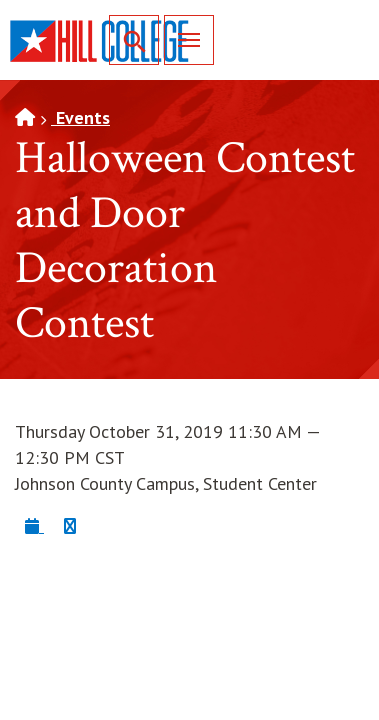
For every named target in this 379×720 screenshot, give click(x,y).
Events (80, 117)
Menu (182, 39)
